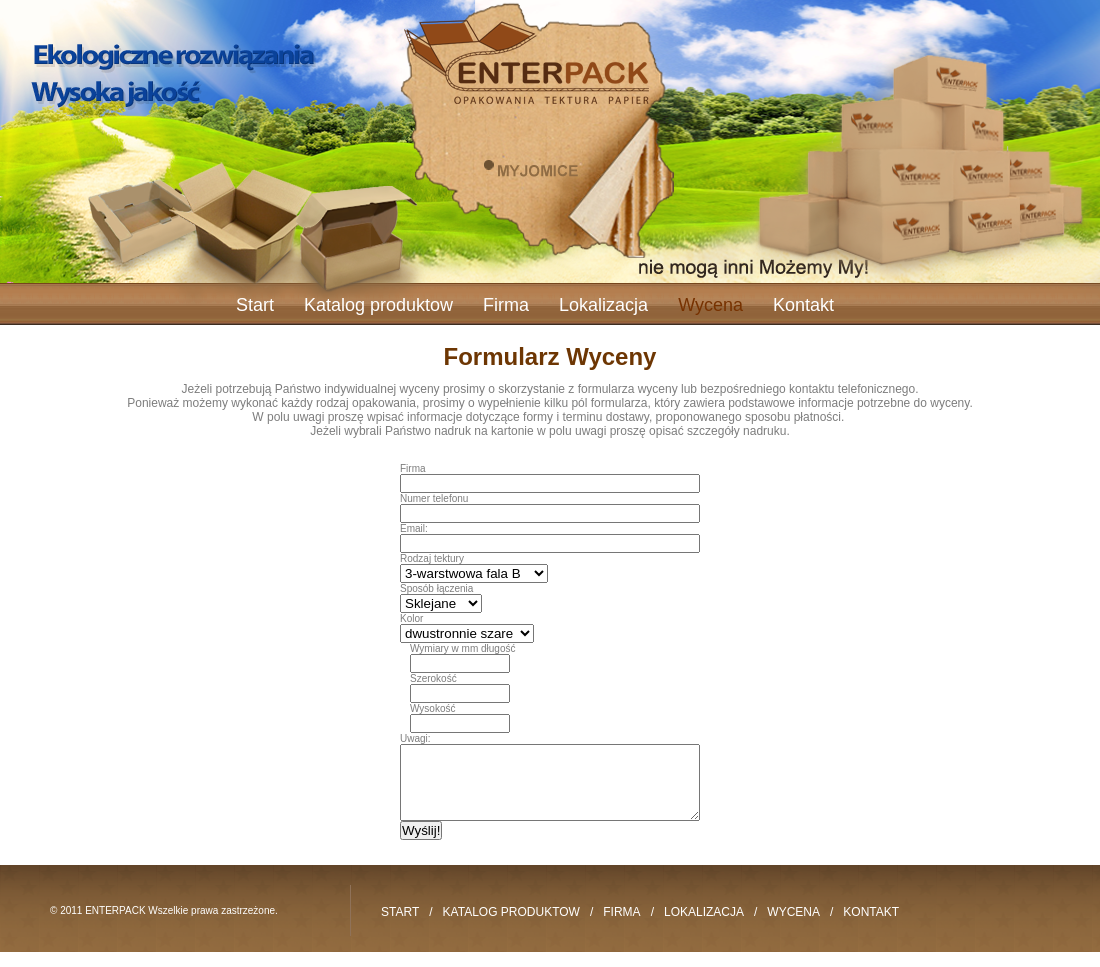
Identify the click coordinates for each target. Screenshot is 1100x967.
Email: (414, 528)
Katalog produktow (378, 305)
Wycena (710, 305)
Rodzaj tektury (432, 558)
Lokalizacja (603, 305)
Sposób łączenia (436, 588)
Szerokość (433, 678)
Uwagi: (415, 738)
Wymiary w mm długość (462, 648)
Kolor (411, 618)
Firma (506, 305)
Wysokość (432, 708)
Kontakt (803, 305)
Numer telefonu (434, 498)
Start (255, 305)
